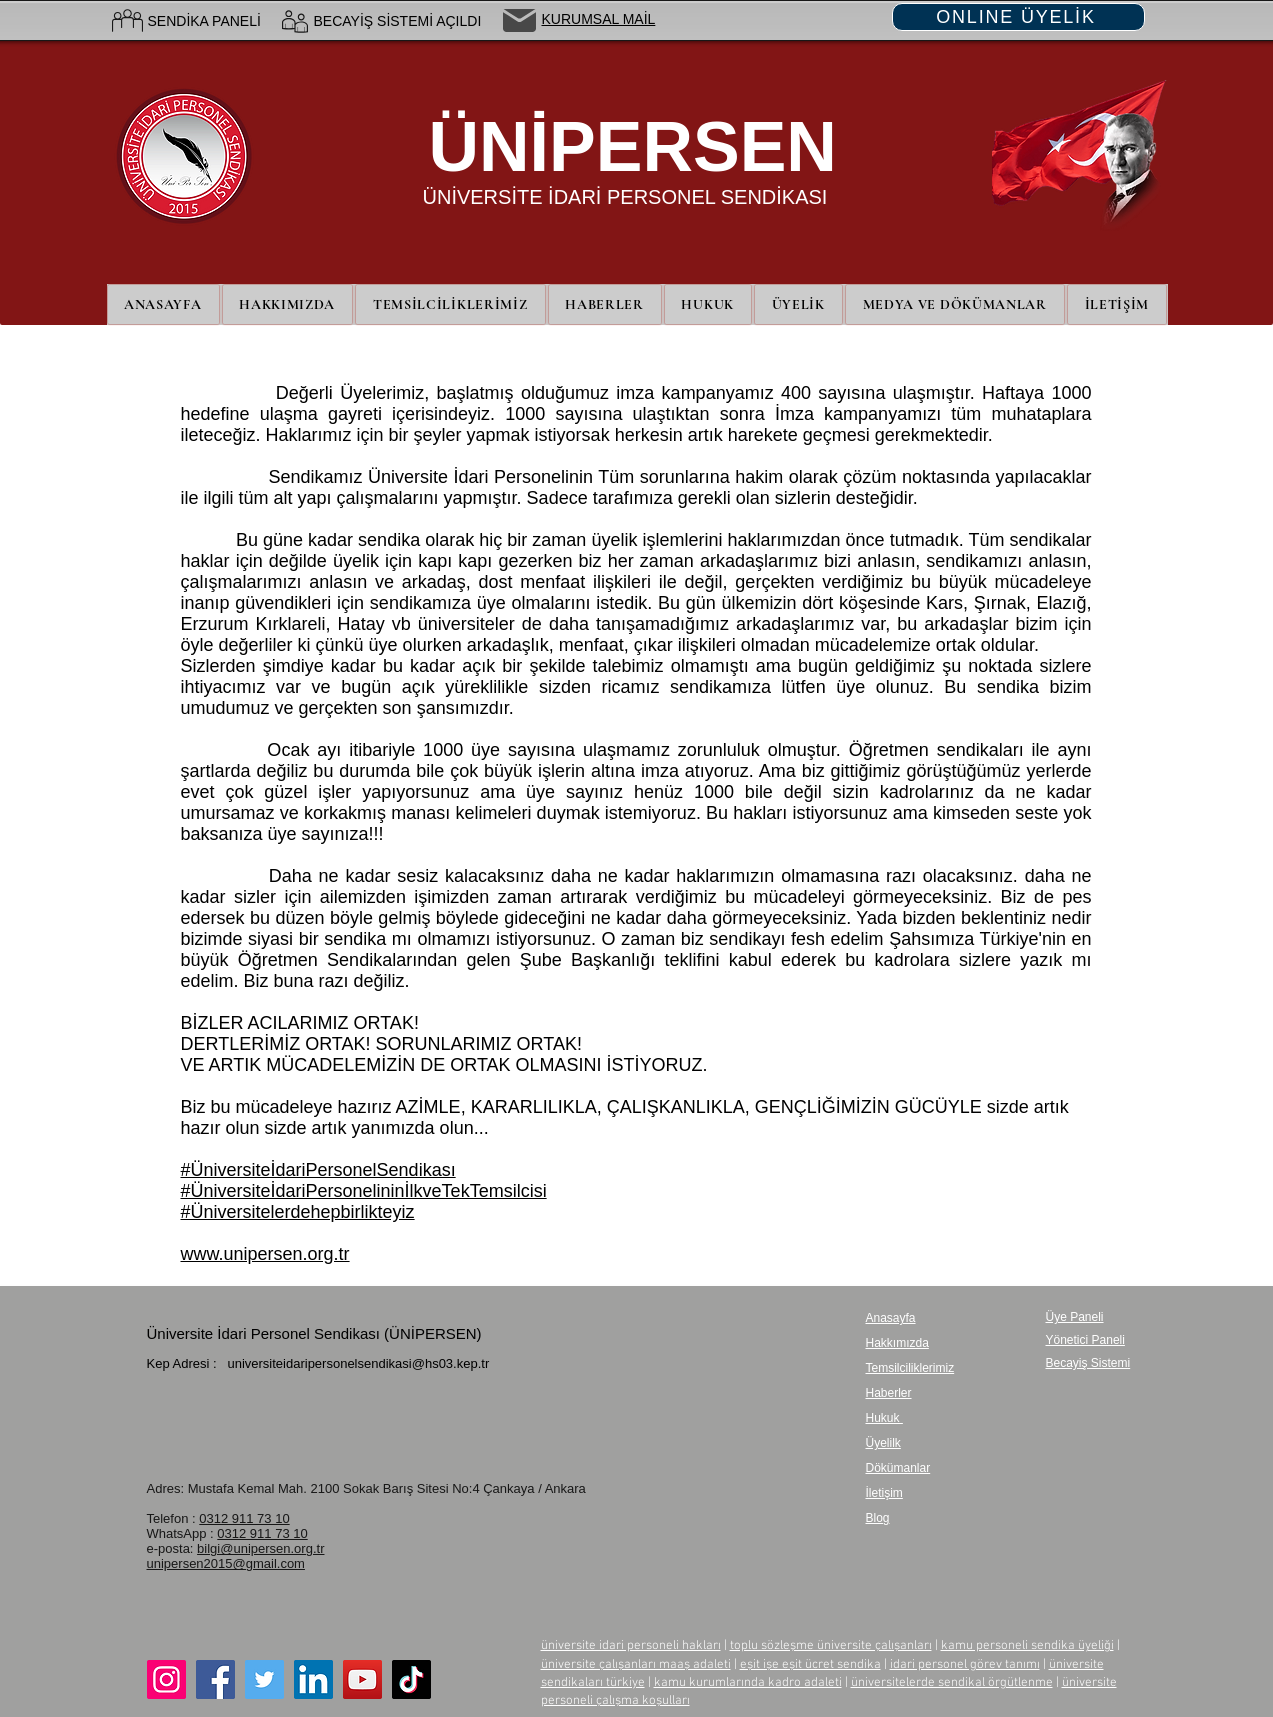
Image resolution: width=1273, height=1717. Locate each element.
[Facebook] (215, 1679)
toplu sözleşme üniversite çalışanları (831, 1646)
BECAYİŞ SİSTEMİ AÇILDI (398, 21)
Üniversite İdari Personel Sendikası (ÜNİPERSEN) (314, 1333)
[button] (798, 304)
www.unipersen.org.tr (265, 1254)
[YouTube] (362, 1679)
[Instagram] (166, 1679)
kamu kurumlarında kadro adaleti (748, 1683)
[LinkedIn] (313, 1679)
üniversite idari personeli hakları (631, 1646)
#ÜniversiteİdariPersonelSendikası (318, 1170)
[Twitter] (264, 1679)
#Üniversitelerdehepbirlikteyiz (298, 1212)
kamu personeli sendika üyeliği (1027, 1646)
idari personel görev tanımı (965, 1665)
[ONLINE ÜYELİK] (1018, 17)
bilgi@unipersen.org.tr (260, 1548)
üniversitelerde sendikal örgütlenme (952, 1683)
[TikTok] (411, 1679)
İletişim (884, 1493)
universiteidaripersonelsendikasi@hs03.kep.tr (358, 1363)
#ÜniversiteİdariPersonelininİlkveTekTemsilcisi (364, 1191)
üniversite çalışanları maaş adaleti (636, 1665)
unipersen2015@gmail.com (226, 1563)
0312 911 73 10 (244, 1518)
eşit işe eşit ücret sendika (810, 1665)
